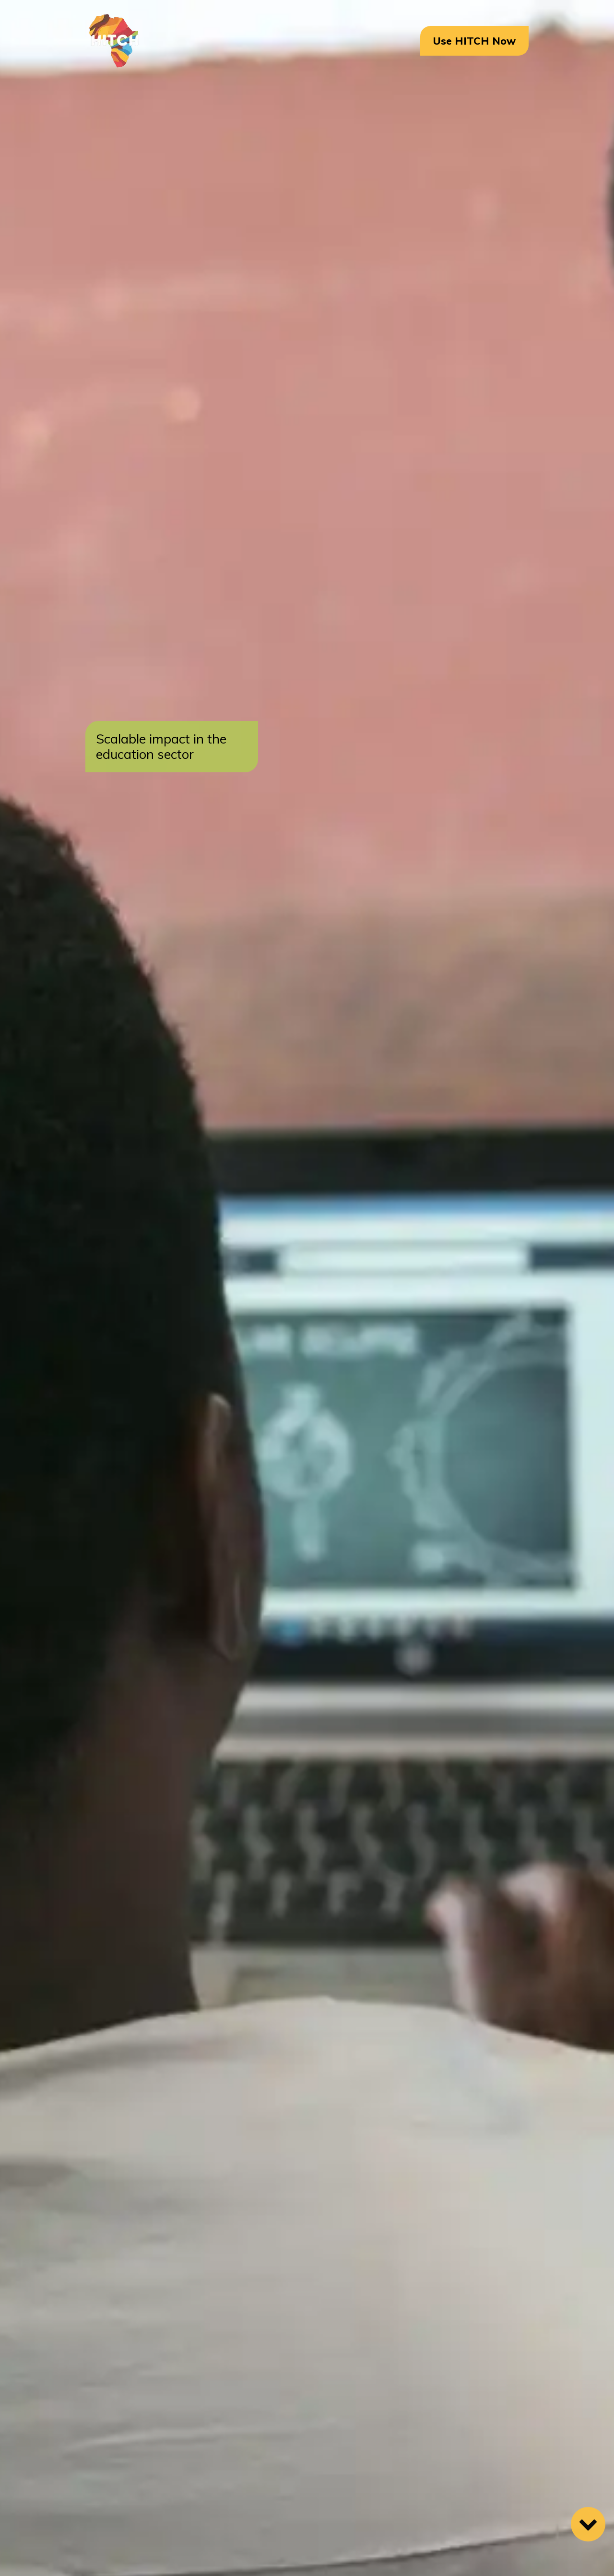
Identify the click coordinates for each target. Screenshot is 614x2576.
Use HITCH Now (474, 40)
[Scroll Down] (588, 2524)
